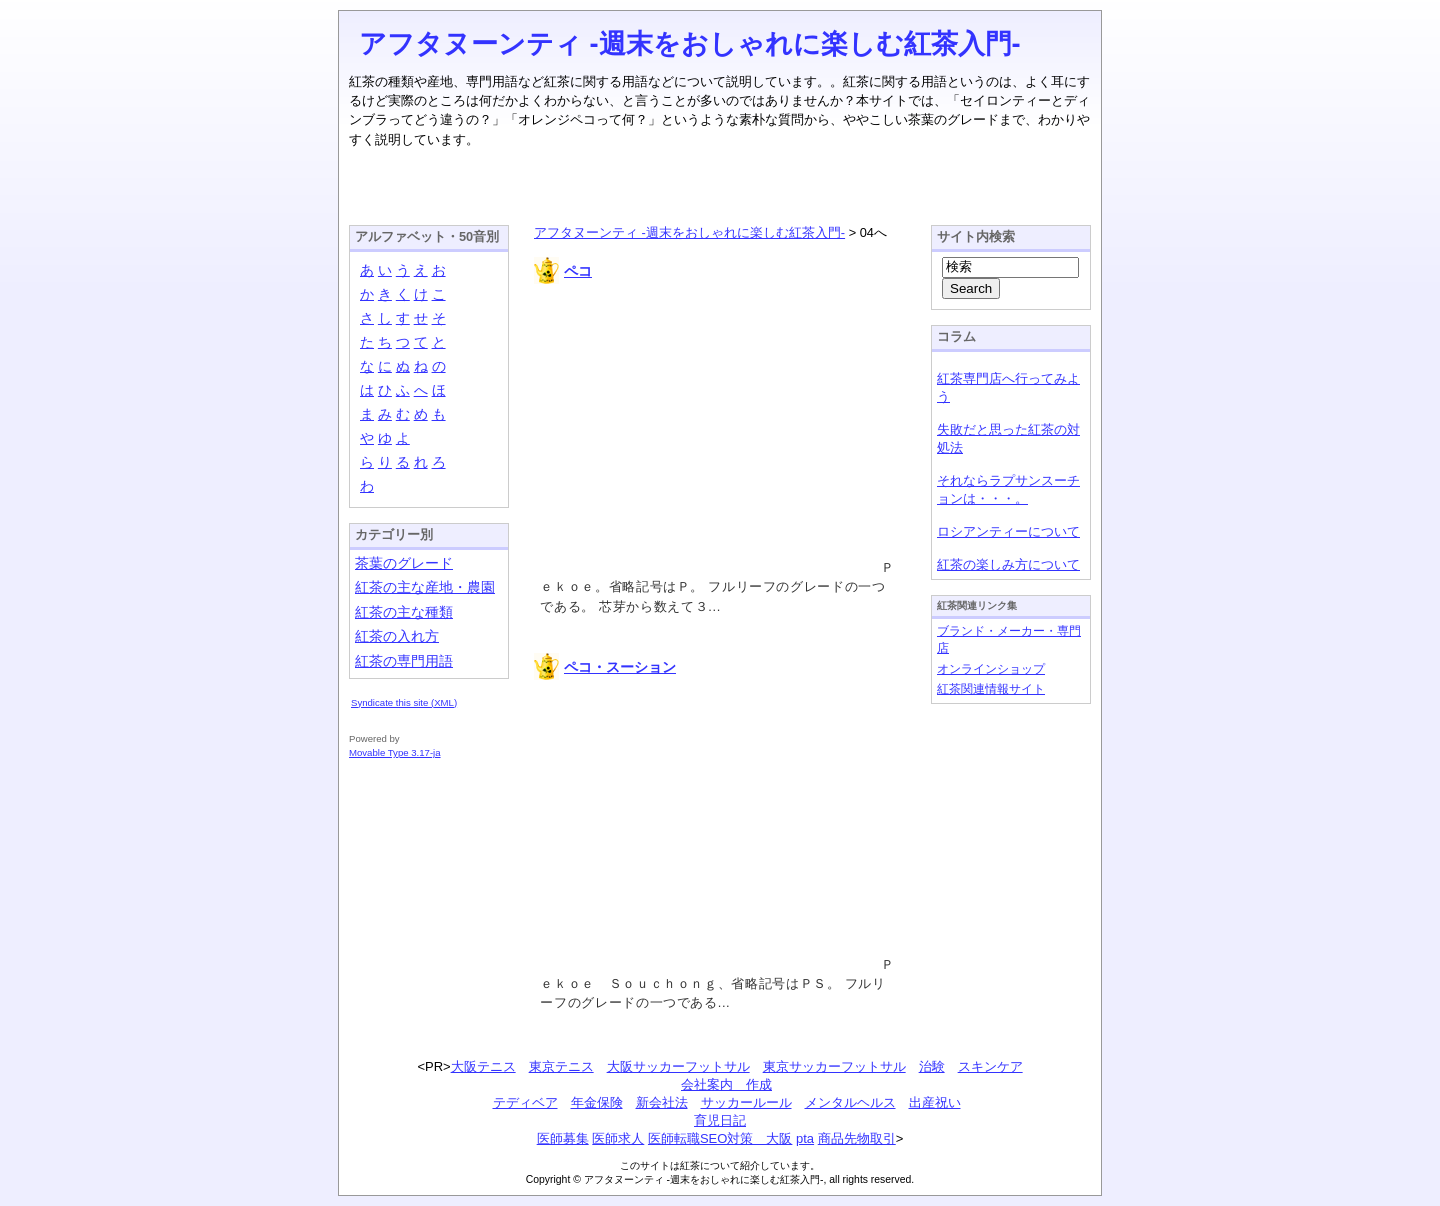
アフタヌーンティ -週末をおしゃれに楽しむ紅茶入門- (690, 43)
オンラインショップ (991, 668)
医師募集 (563, 1138)
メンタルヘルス (850, 1102)
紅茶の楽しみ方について (1008, 564)
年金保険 (597, 1102)
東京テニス (561, 1066)
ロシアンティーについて (1008, 531)
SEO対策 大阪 (746, 1138)
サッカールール (746, 1102)
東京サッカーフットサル (834, 1066)
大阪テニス (483, 1066)
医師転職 (674, 1138)
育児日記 (720, 1120)
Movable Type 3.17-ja (395, 752)
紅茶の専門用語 (404, 661)
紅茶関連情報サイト (991, 688)
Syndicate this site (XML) (404, 702)
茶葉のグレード (404, 563)
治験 (932, 1066)
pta (805, 1138)
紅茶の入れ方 (397, 636)
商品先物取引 (857, 1138)
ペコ (578, 271)
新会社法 (662, 1102)
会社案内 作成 (726, 1084)
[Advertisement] (720, 179)
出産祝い (935, 1102)
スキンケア (990, 1066)
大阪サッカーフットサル (678, 1066)
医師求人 (618, 1138)
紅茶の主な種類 (404, 612)
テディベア (525, 1102)
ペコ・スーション (620, 667)
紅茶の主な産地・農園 (425, 587)
